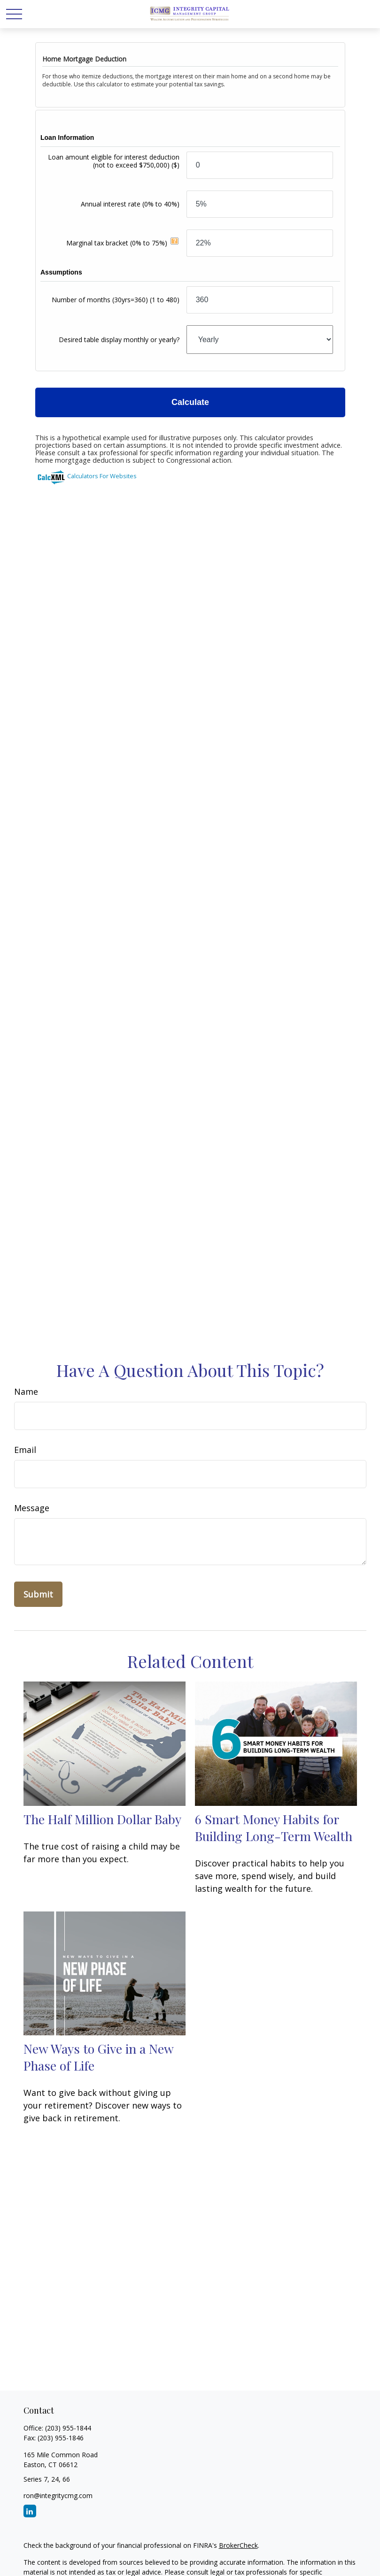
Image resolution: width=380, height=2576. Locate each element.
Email (25, 1449)
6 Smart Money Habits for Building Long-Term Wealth (273, 1827)
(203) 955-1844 (68, 2427)
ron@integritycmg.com (58, 2495)
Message (31, 1507)
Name (26, 1391)
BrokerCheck (238, 2545)
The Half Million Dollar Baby (102, 1819)
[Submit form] (38, 1594)
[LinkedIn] (29, 2511)
